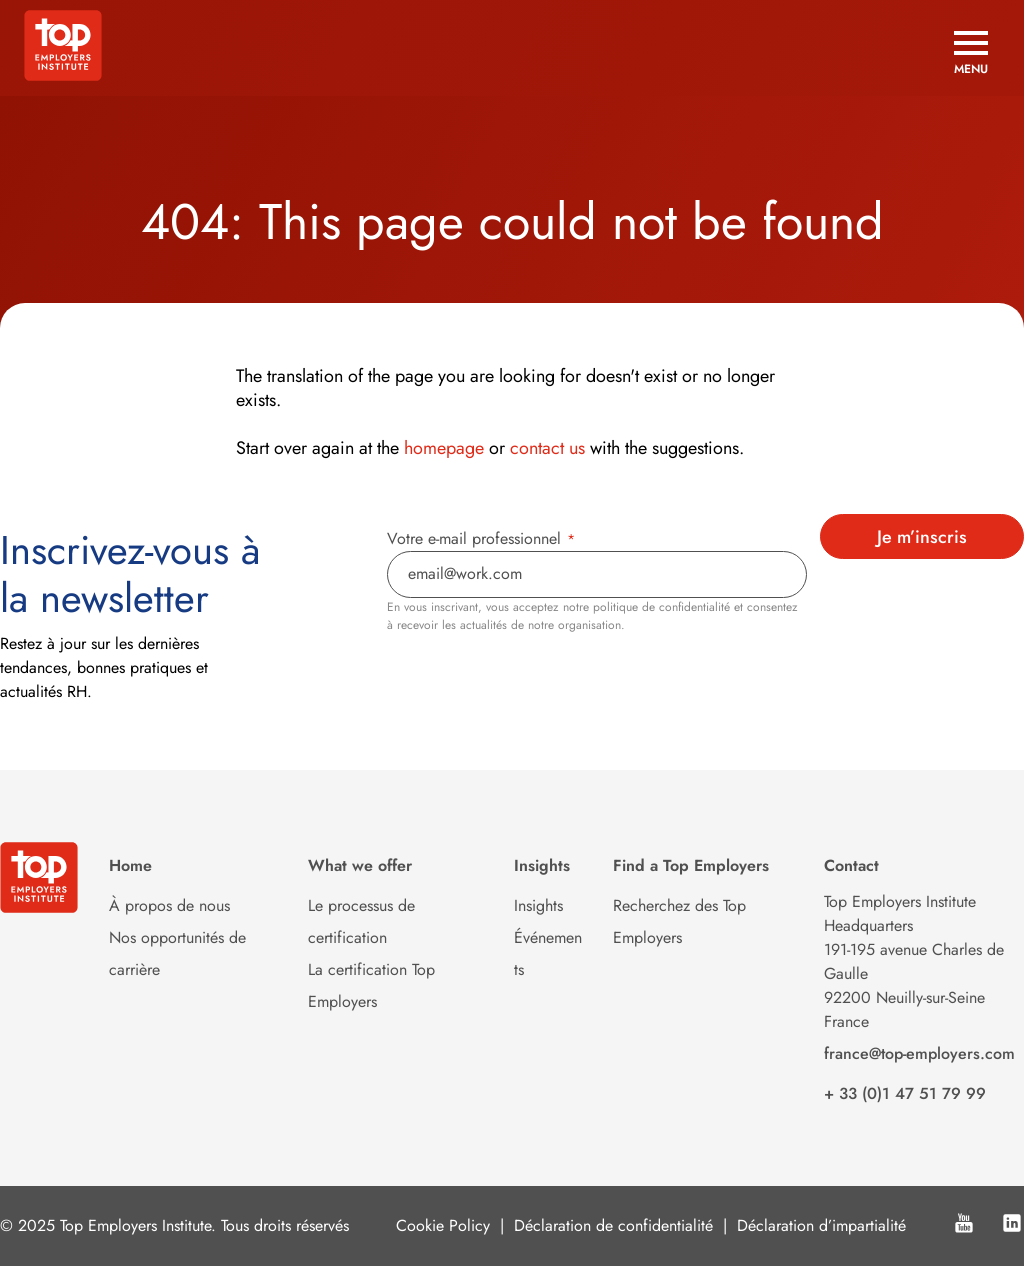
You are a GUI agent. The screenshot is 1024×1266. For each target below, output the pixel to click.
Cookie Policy (443, 1225)
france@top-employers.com (919, 1053)
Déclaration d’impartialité (821, 1225)
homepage (444, 448)
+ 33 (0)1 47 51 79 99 (905, 1093)
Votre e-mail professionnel (481, 538)
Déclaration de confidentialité (613, 1225)
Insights (538, 905)
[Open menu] (971, 53)
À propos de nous (169, 905)
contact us (547, 448)
